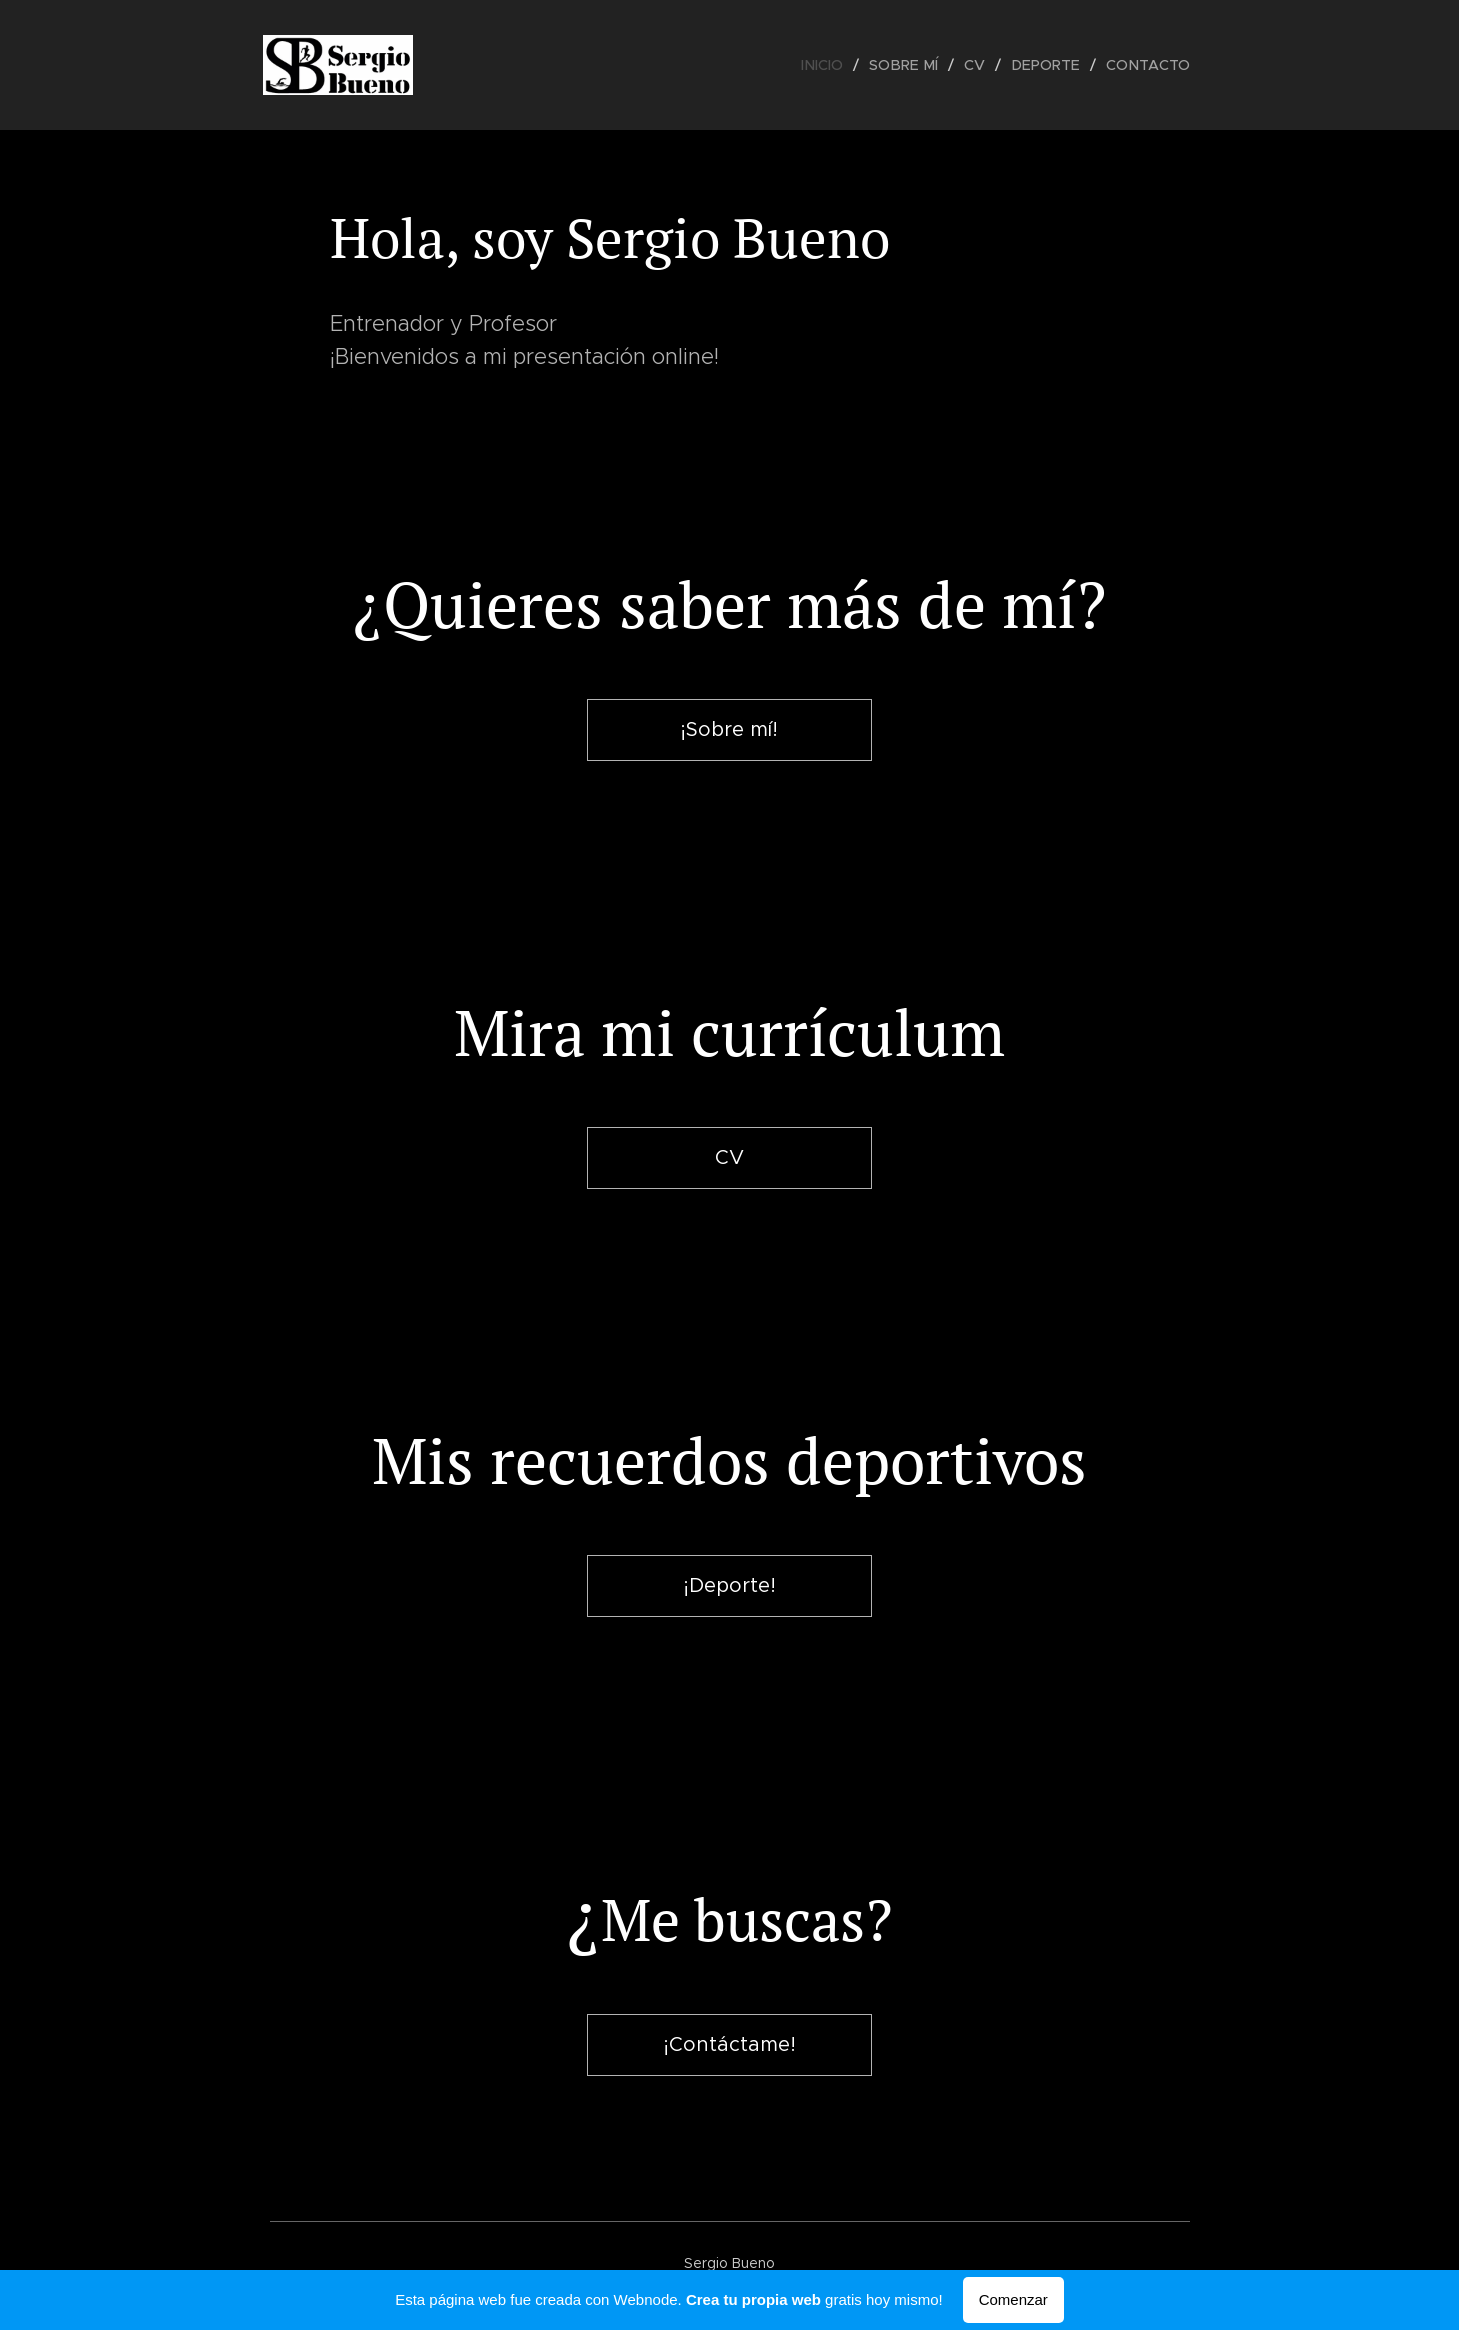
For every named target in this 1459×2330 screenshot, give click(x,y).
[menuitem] (836, 65)
